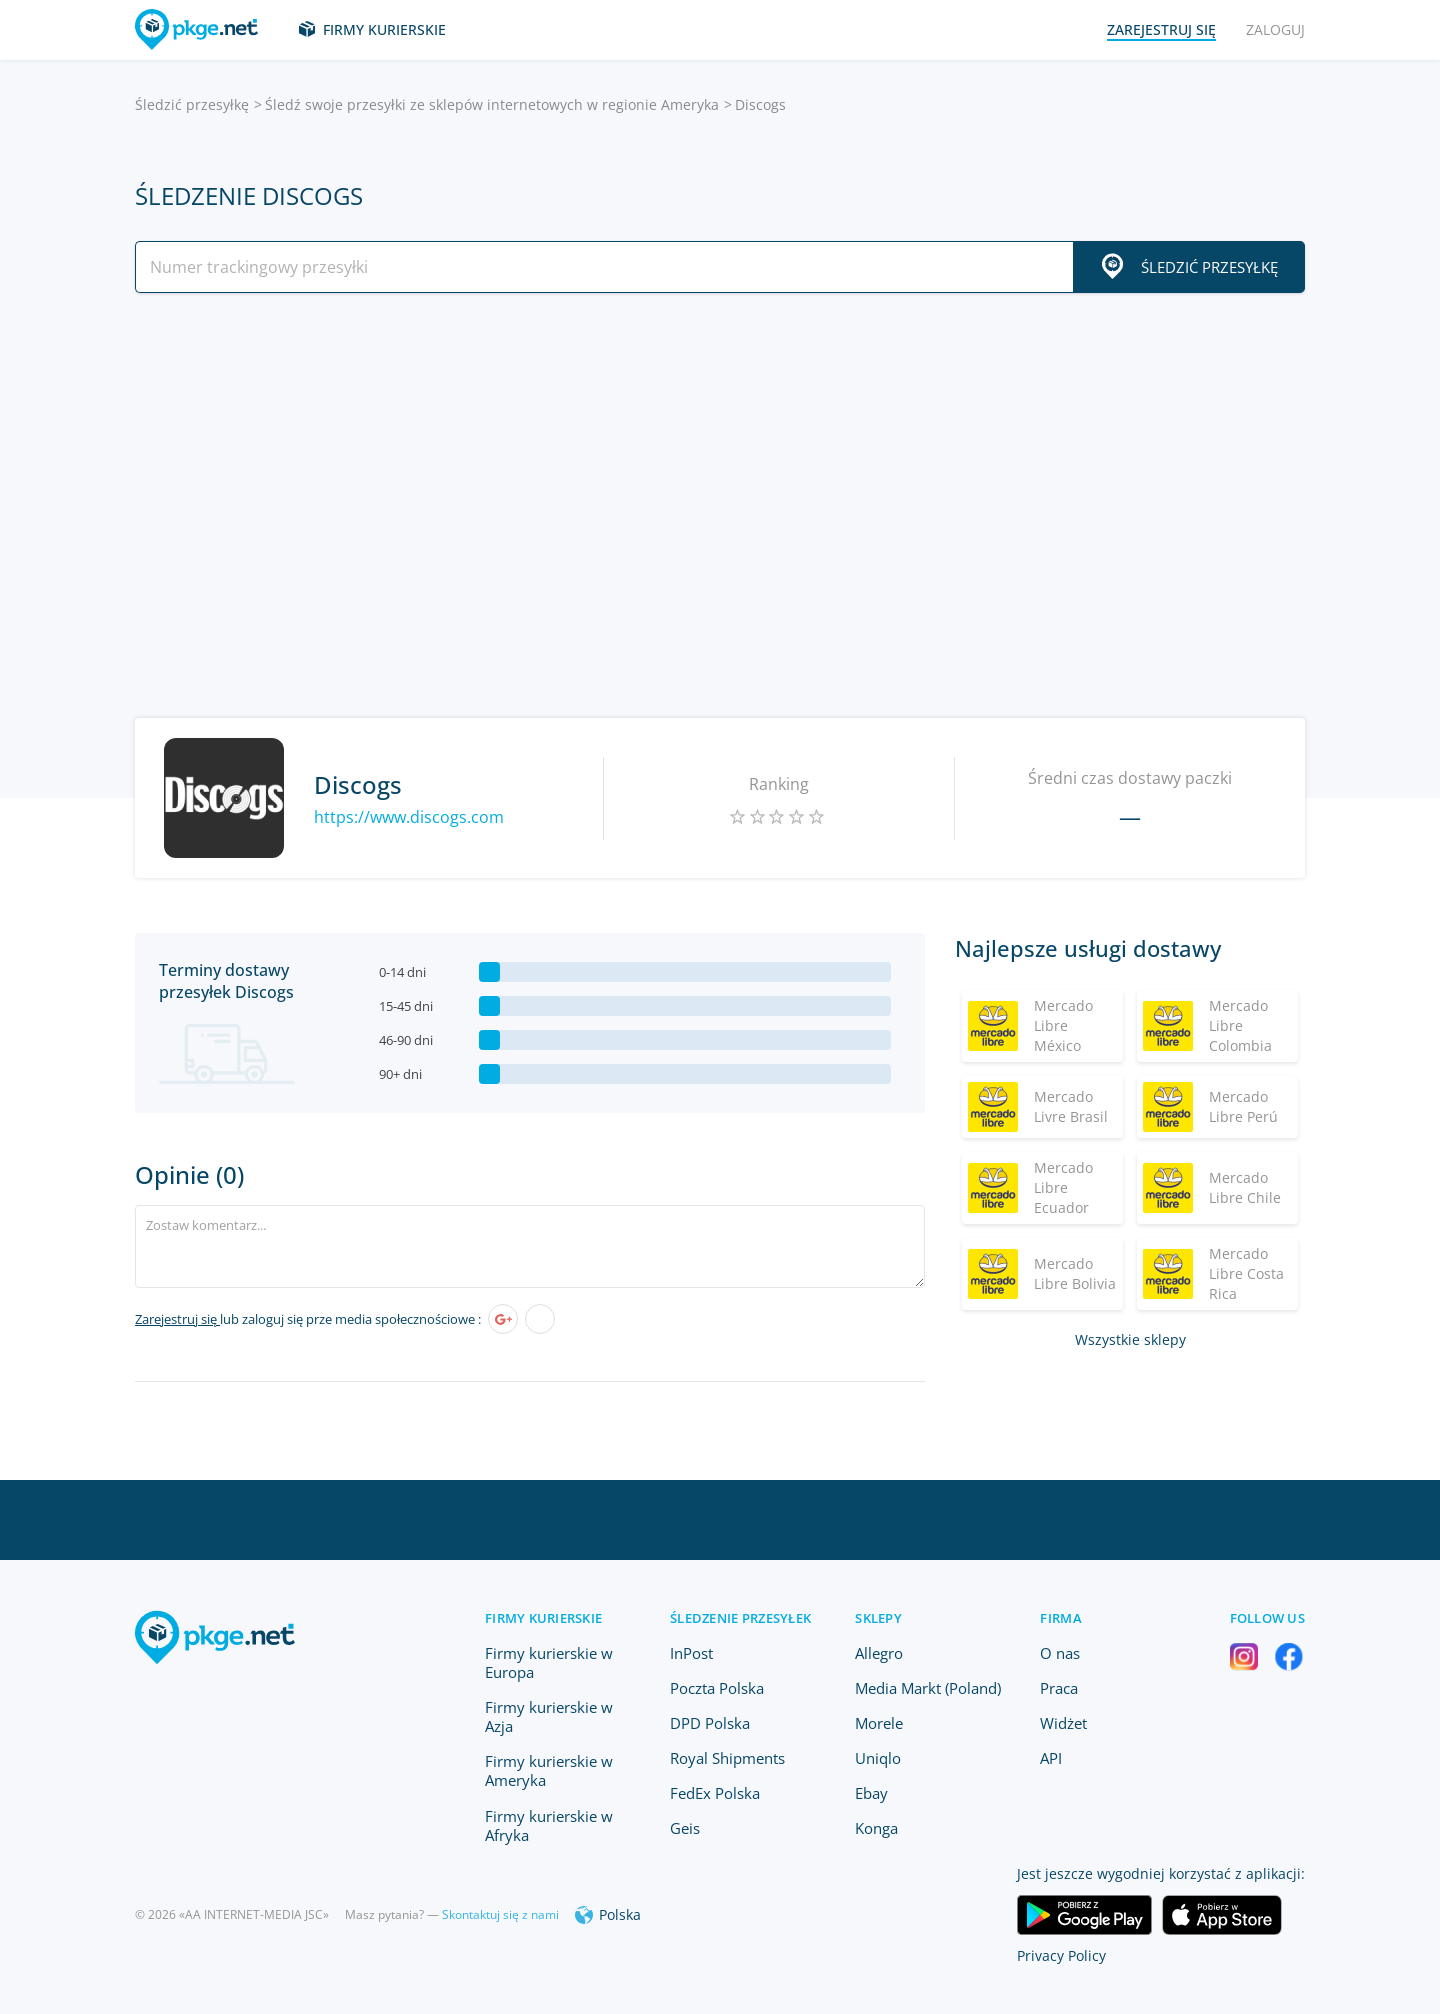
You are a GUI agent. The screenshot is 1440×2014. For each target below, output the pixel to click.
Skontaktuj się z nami (500, 1914)
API (1051, 1758)
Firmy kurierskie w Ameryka (549, 1770)
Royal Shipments (727, 1758)
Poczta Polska (717, 1688)
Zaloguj (1275, 29)
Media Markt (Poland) (928, 1688)
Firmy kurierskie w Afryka (549, 1825)
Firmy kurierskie (384, 29)
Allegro (879, 1653)
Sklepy (878, 1618)
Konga (876, 1828)
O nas (1060, 1653)
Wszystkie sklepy (1130, 1339)
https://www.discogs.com (409, 817)
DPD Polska (710, 1723)
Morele (879, 1723)
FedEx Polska (715, 1793)
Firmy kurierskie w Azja (549, 1716)
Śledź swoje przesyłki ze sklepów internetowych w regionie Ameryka (492, 104)
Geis (685, 1828)
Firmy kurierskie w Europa (549, 1662)
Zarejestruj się (177, 1319)
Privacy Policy (1061, 1955)
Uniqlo (878, 1758)
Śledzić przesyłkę (192, 104)
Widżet (1063, 1723)
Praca (1059, 1688)
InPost (691, 1653)
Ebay (871, 1793)
